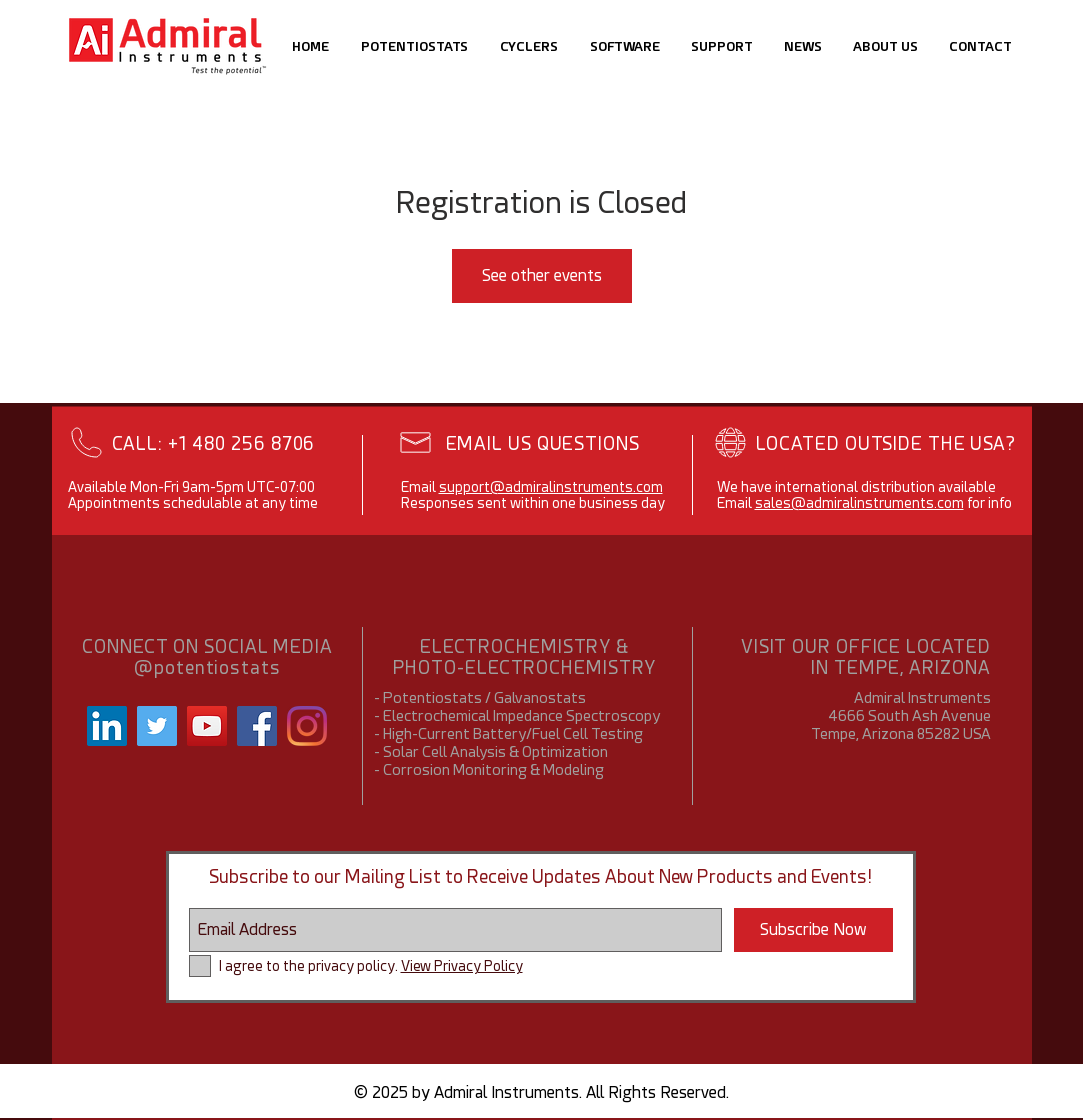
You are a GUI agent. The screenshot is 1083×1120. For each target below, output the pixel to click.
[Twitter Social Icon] (157, 726)
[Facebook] (257, 726)
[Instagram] (307, 726)
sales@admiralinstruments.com (859, 503)
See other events (542, 275)
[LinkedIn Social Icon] (107, 726)
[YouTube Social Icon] (207, 726)
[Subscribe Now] (813, 930)
